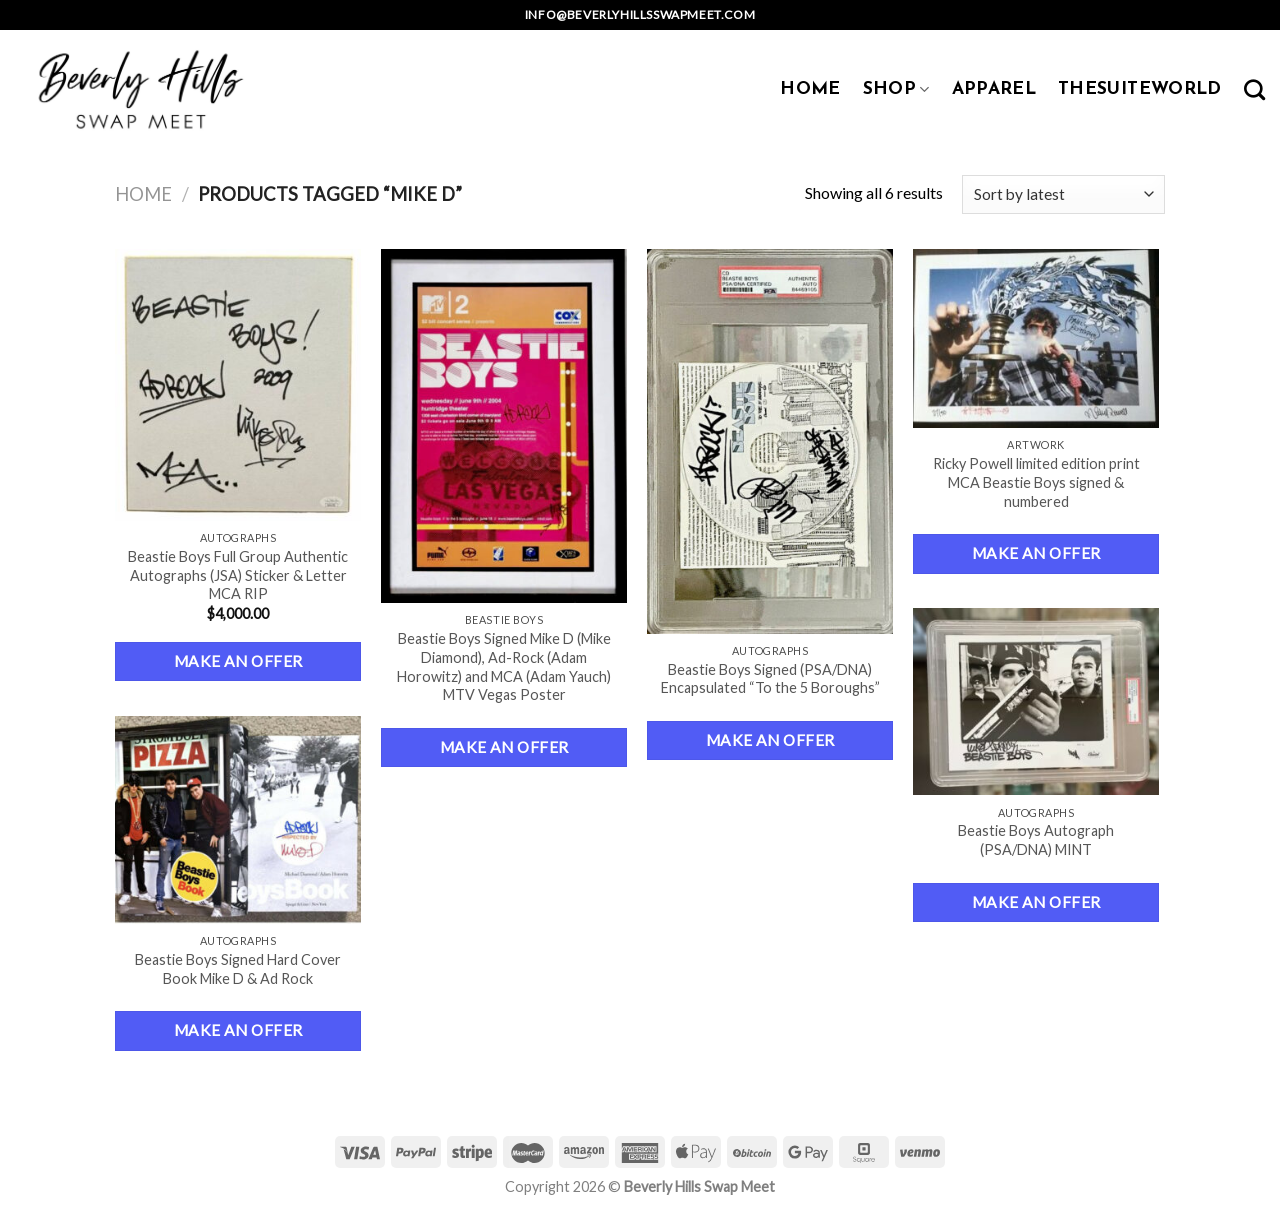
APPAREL (994, 89)
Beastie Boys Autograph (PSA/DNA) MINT (1036, 840)
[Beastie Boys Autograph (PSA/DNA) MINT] (1036, 701)
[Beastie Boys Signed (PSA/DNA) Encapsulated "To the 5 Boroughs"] (770, 441)
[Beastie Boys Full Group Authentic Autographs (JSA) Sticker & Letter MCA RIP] (238, 385)
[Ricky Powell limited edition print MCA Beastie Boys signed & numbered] (1036, 338)
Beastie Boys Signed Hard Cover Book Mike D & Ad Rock (238, 969)
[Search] (1254, 89)
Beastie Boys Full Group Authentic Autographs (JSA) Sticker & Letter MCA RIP (238, 575)
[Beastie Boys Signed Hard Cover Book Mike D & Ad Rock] (238, 820)
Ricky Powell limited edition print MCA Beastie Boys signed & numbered (1036, 482)
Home (143, 194)
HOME (810, 89)
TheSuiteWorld (1140, 89)
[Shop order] (1063, 194)
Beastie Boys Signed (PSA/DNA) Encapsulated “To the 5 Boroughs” (770, 679)
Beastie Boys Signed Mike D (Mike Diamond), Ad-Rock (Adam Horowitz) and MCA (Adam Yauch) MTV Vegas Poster (504, 666)
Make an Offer (238, 661)
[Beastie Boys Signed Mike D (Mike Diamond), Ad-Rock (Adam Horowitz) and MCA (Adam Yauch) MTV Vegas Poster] (504, 426)
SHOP (896, 89)
